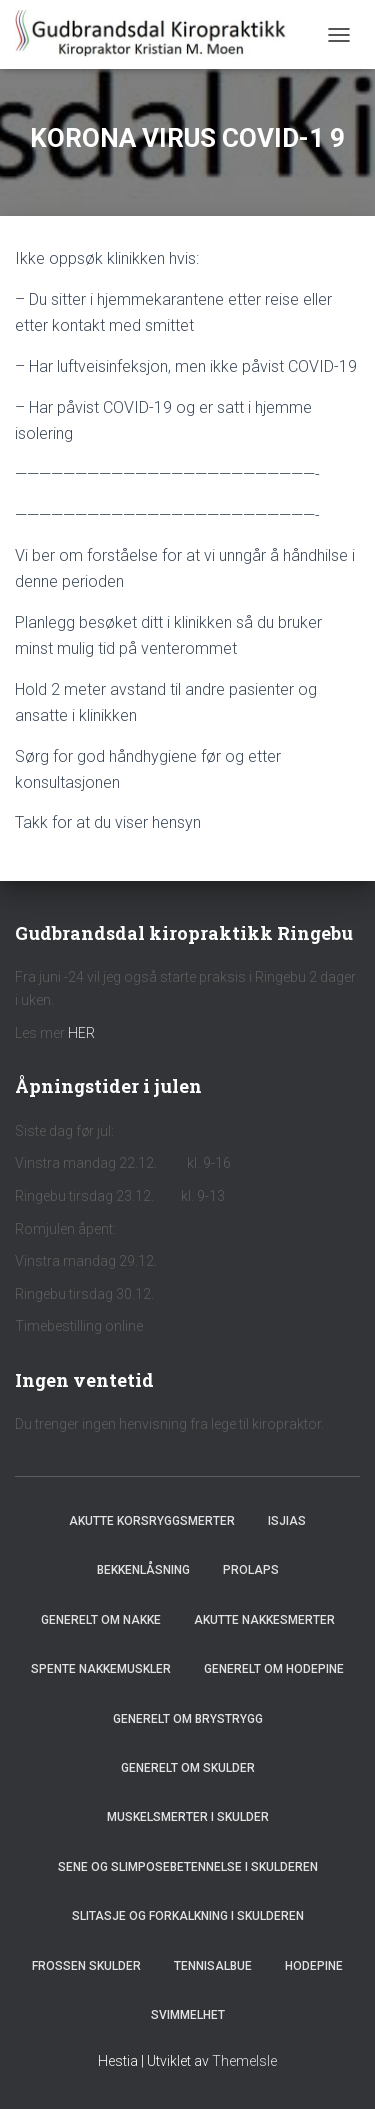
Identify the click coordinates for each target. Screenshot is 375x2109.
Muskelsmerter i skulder (188, 1817)
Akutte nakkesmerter (264, 1620)
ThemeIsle (244, 2061)
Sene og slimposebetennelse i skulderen (188, 1867)
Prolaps (251, 1570)
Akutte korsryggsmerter (152, 1521)
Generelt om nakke (101, 1620)
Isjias (287, 1521)
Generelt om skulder (188, 1768)
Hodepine (314, 1966)
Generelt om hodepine (274, 1669)
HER (81, 1033)
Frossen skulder (86, 1966)
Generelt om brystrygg (188, 1719)
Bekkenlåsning (143, 1570)
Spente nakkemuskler (101, 1669)
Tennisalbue (213, 1966)
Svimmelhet (188, 2015)
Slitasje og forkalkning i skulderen (188, 1916)
